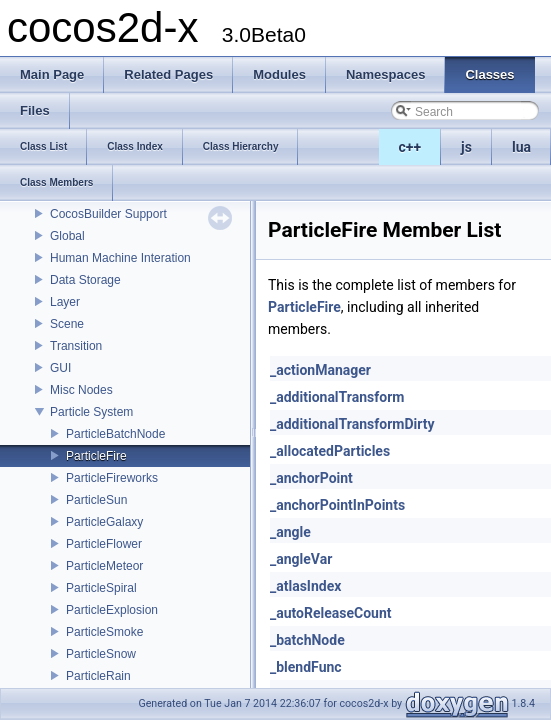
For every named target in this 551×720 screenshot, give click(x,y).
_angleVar (301, 559)
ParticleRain (98, 676)
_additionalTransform (337, 397)
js (466, 147)
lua (521, 147)
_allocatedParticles (330, 451)
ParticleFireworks (112, 478)
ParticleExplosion (112, 610)
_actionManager (320, 370)
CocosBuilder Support (108, 214)
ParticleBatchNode (115, 434)
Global (67, 236)
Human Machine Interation (120, 258)
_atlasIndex (305, 586)
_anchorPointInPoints (337, 505)
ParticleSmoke (104, 632)
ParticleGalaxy (104, 522)
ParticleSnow (101, 654)
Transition (76, 346)
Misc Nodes (81, 390)
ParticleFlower (104, 544)
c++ (410, 147)
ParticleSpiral (101, 588)
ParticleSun (96, 500)
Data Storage (85, 280)
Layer (65, 302)
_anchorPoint (311, 478)
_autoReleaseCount (331, 613)
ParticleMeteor (104, 566)
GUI (60, 368)
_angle (290, 532)
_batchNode (307, 640)
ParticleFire (96, 456)
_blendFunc (306, 667)
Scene (67, 324)
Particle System (91, 412)
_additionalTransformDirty (352, 424)
